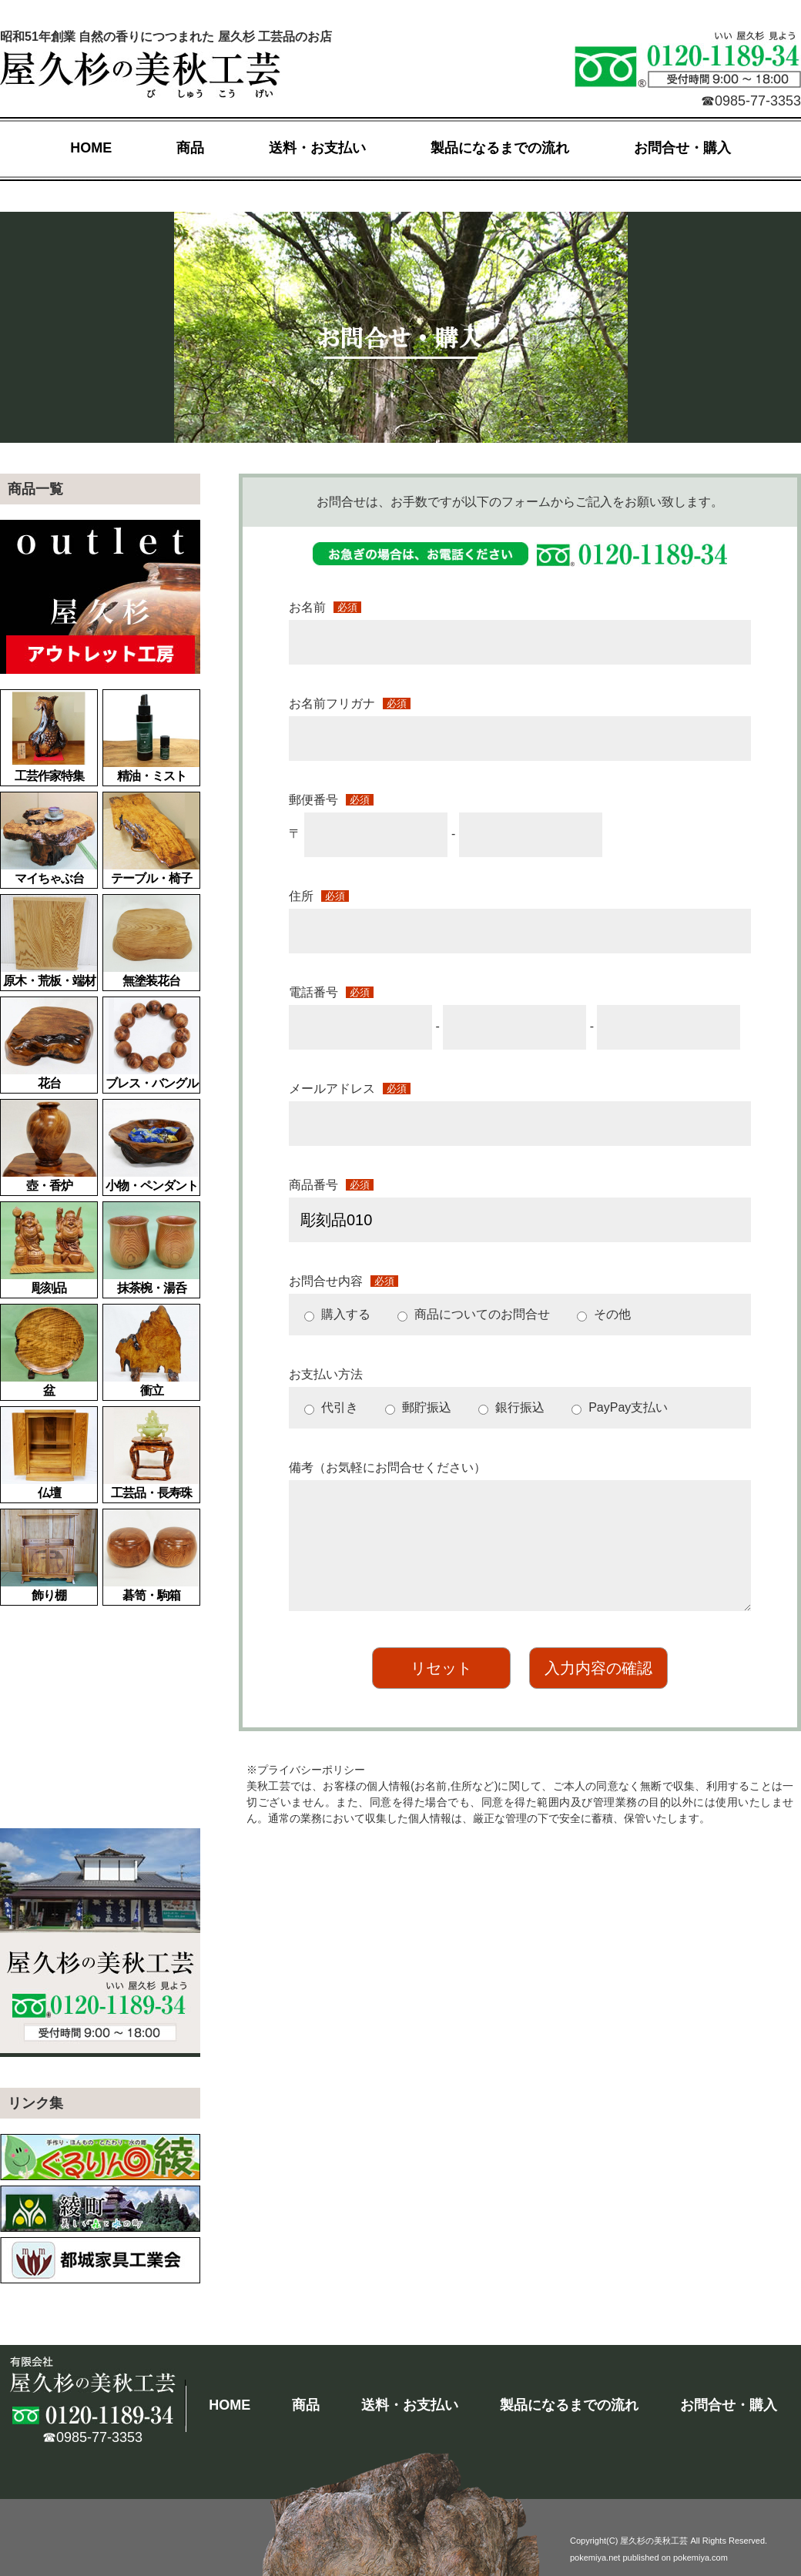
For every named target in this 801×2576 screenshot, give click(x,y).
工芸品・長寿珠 (151, 1453)
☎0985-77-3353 (751, 101)
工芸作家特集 (49, 736)
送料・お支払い (317, 148)
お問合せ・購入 (682, 148)
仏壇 (49, 1453)
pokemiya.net (595, 2557)
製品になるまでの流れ (500, 148)
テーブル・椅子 (151, 838)
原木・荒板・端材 (49, 941)
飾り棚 (49, 1555)
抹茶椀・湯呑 (151, 1248)
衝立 (151, 1351)
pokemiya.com (700, 2557)
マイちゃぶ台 (49, 838)
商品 (190, 148)
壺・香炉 (49, 1146)
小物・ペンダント (151, 1146)
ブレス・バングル (151, 1043)
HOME (91, 148)
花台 (49, 1043)
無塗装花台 (151, 941)
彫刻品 (49, 1248)
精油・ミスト (151, 736)
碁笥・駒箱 (151, 1555)
